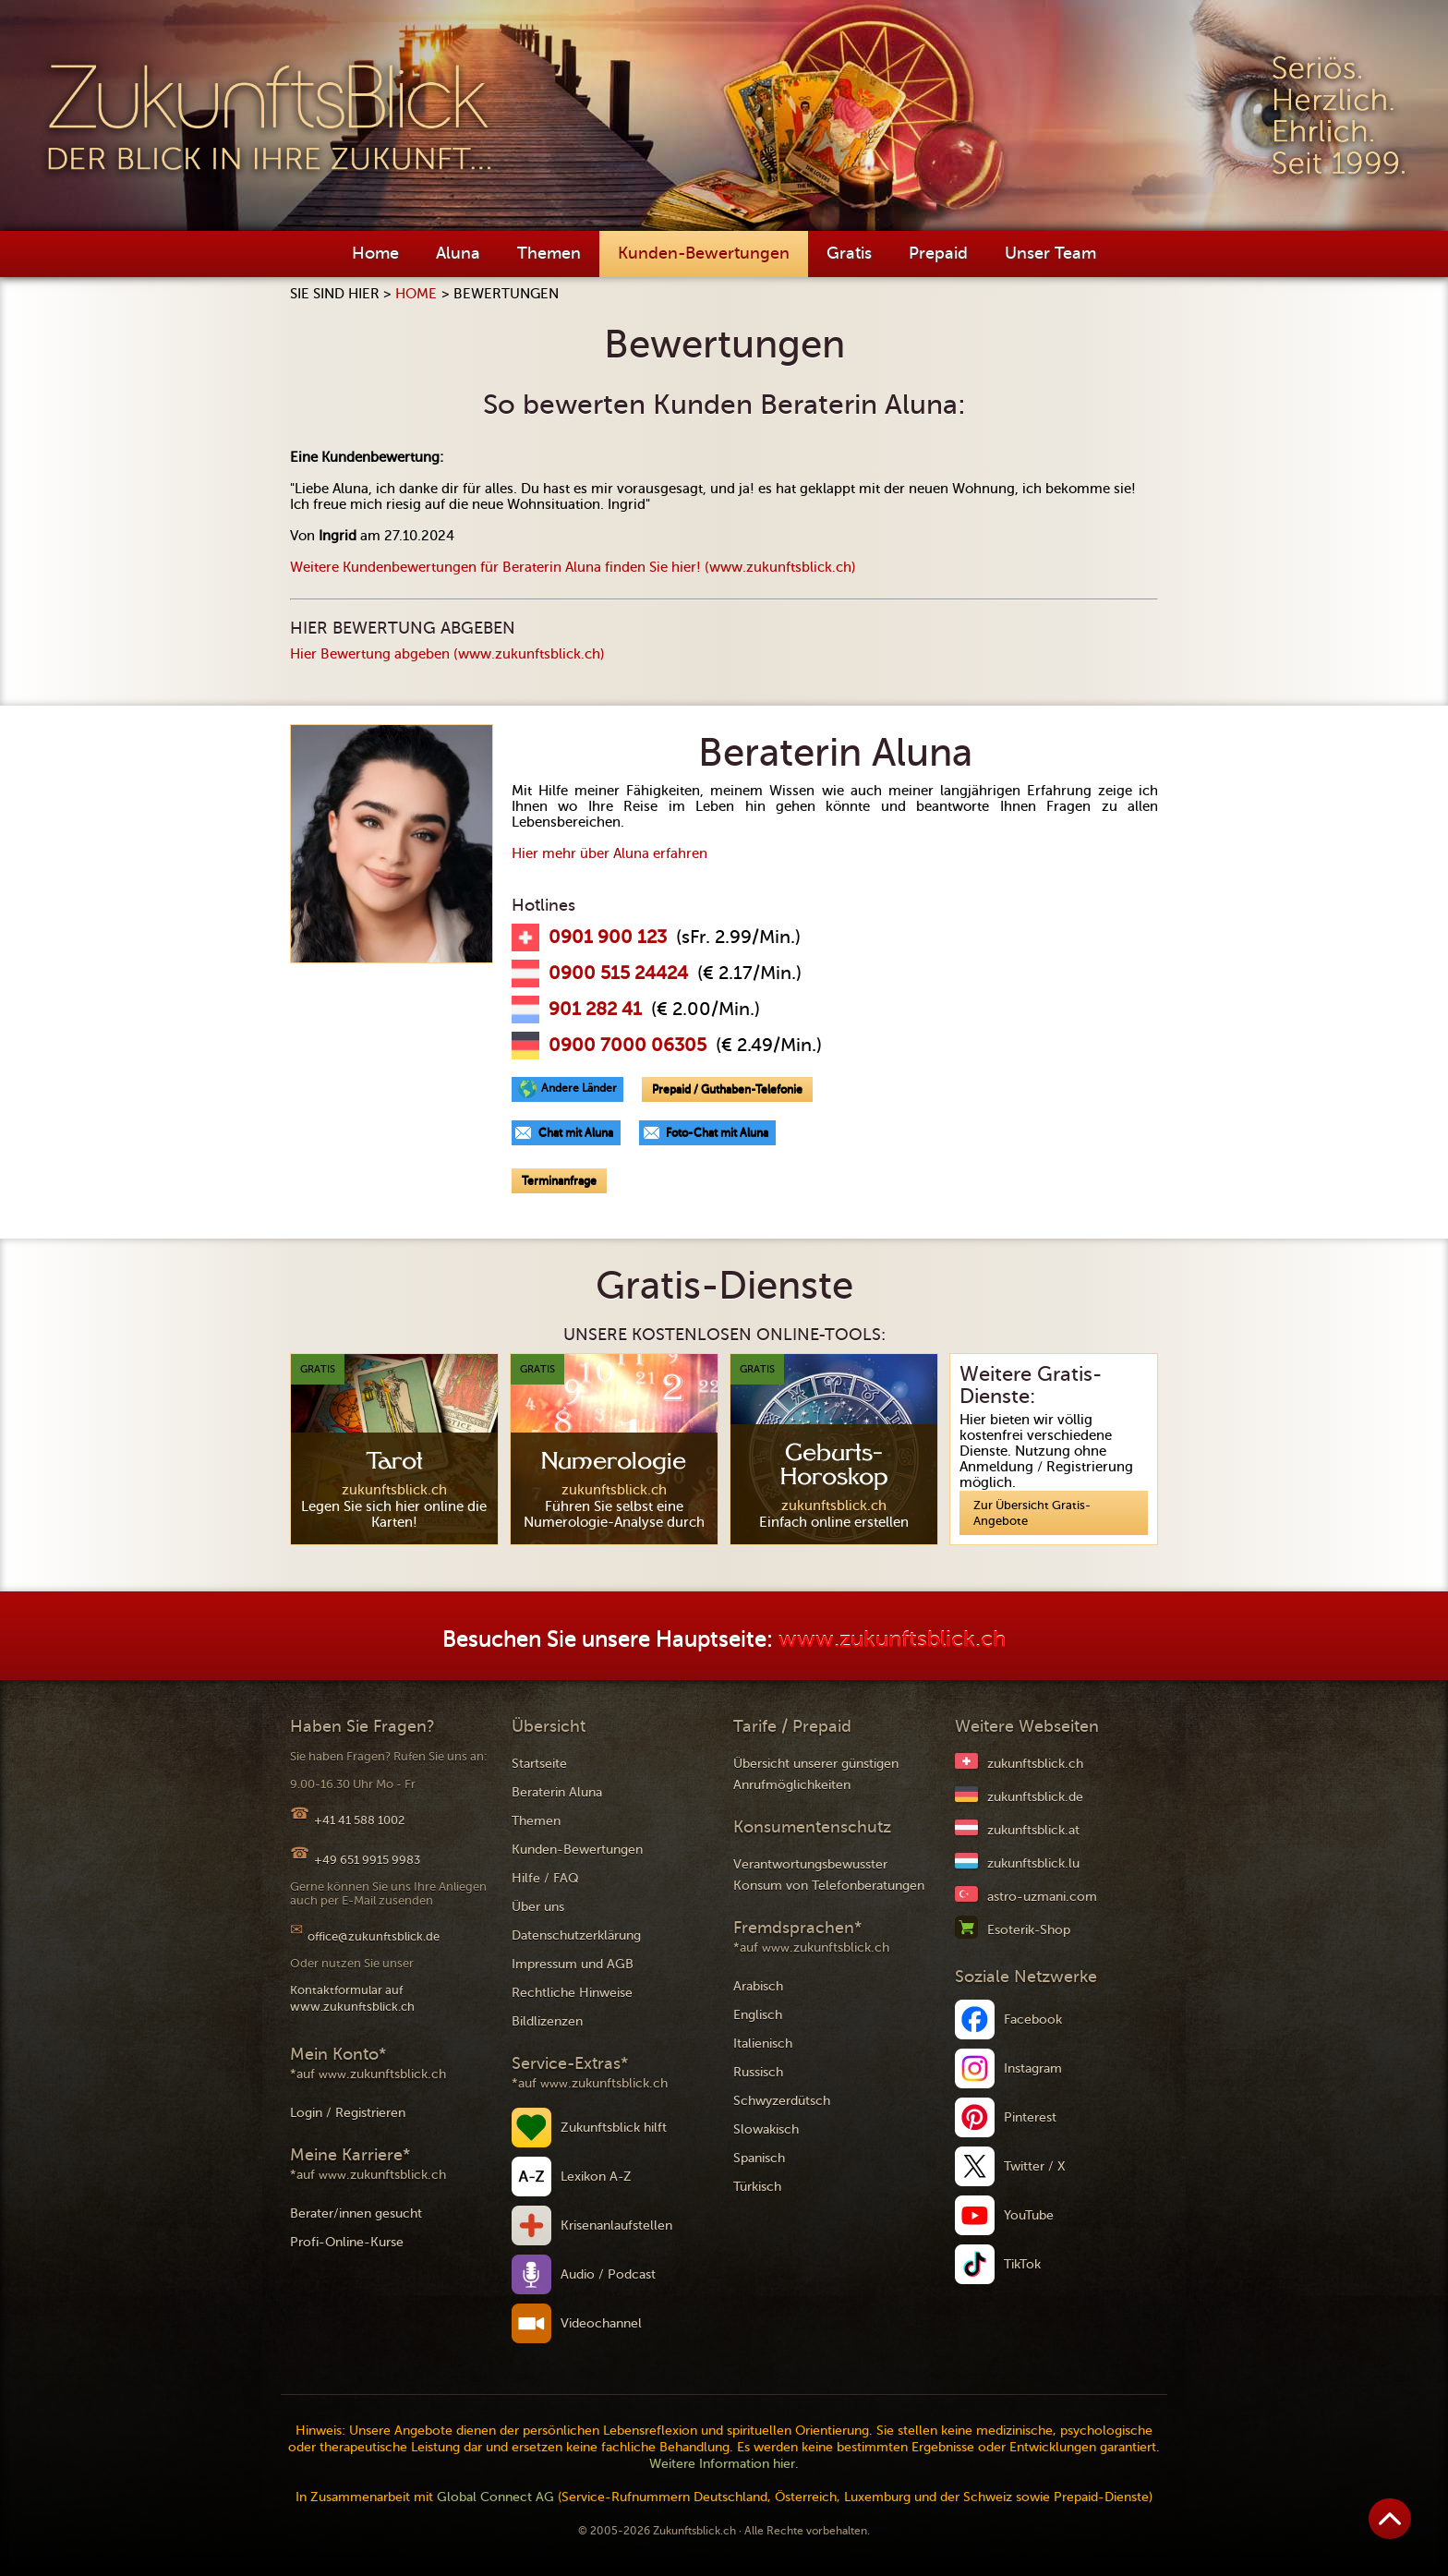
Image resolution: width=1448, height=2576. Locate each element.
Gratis (849, 253)
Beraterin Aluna (557, 1792)
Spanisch (759, 2158)
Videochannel (601, 2323)
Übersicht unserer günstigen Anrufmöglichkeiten (816, 1774)
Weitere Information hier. (724, 2464)
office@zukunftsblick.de (374, 1936)
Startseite (539, 1764)
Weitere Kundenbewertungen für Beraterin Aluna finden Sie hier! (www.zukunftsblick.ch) (573, 567)
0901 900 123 (608, 937)
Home (375, 253)
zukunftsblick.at (1033, 1830)
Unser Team (1050, 253)
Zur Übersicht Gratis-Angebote (1032, 1513)
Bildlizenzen (547, 2021)
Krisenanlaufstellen (616, 2225)
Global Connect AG (495, 2497)
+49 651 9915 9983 (367, 1860)
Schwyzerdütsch (781, 2101)
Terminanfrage (559, 1180)
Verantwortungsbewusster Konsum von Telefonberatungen (828, 1875)
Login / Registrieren (347, 2113)
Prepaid (938, 253)
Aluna (458, 253)
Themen (549, 253)
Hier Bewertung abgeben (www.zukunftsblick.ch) (447, 654)
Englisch (757, 2015)
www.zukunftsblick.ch (892, 1639)
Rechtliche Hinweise (572, 1993)
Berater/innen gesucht (356, 2213)
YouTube (1029, 2215)
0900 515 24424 (618, 973)
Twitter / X (1035, 2166)
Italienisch (762, 2043)
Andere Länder (579, 1088)
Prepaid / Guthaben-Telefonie (727, 1088)
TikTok (1022, 2264)
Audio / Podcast (608, 2274)
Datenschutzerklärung (576, 1935)
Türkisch (757, 2187)
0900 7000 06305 (627, 1045)
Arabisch (758, 1986)
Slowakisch (766, 2129)
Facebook (1033, 2019)
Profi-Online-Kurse (347, 2242)
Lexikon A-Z (596, 2176)
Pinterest (1030, 2117)
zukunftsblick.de (1035, 1797)
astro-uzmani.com (1042, 1897)
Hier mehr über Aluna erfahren (609, 853)
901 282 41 (595, 1009)
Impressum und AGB (573, 1964)
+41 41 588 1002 (359, 1820)
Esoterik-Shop (1028, 1930)
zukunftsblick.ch (1035, 1764)
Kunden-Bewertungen (704, 253)
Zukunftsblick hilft (614, 2128)
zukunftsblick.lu (1033, 1863)
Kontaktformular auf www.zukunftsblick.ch (352, 1998)
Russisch (758, 2072)
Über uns (538, 1907)
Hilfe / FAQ (545, 1878)
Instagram (1033, 2068)
